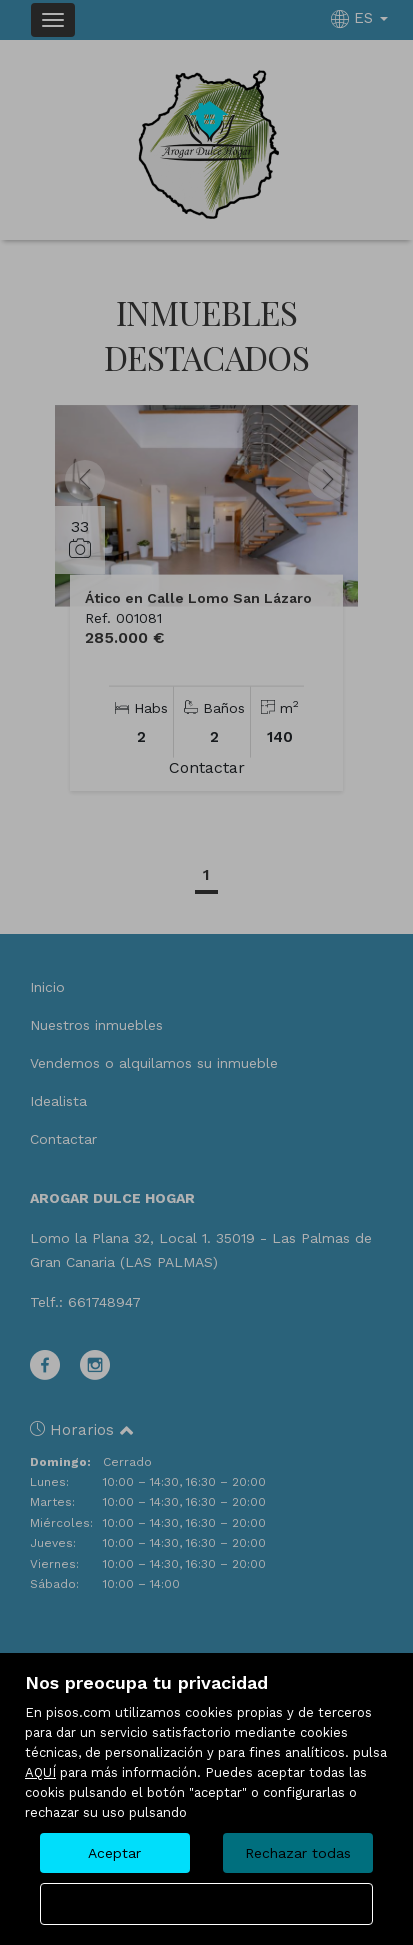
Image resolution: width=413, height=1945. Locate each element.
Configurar (206, 1904)
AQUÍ (40, 1772)
